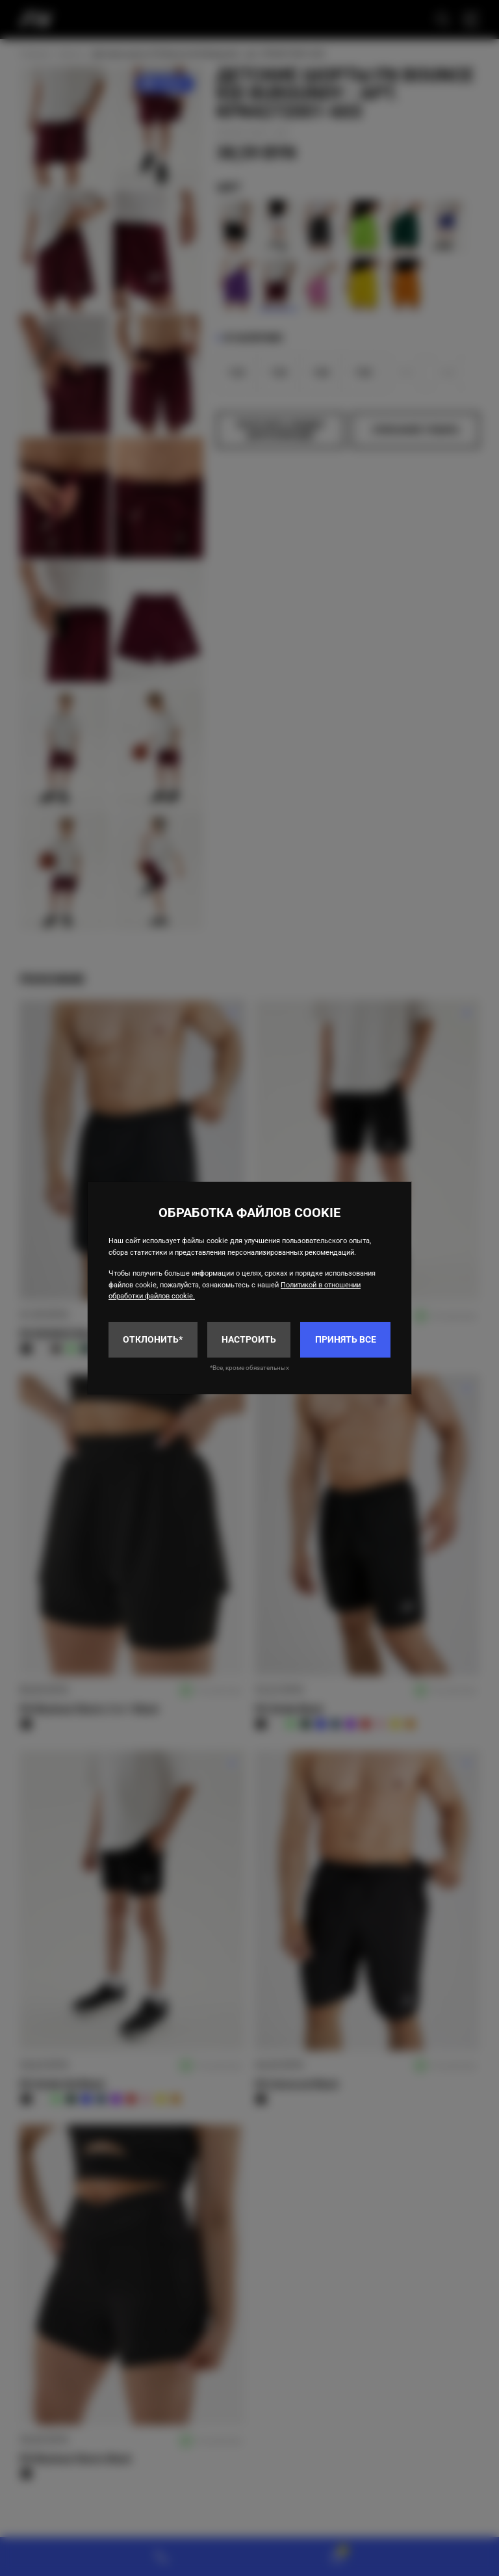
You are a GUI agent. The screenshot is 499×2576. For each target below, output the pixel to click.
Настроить (249, 1339)
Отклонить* (153, 1339)
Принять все (345, 1339)
